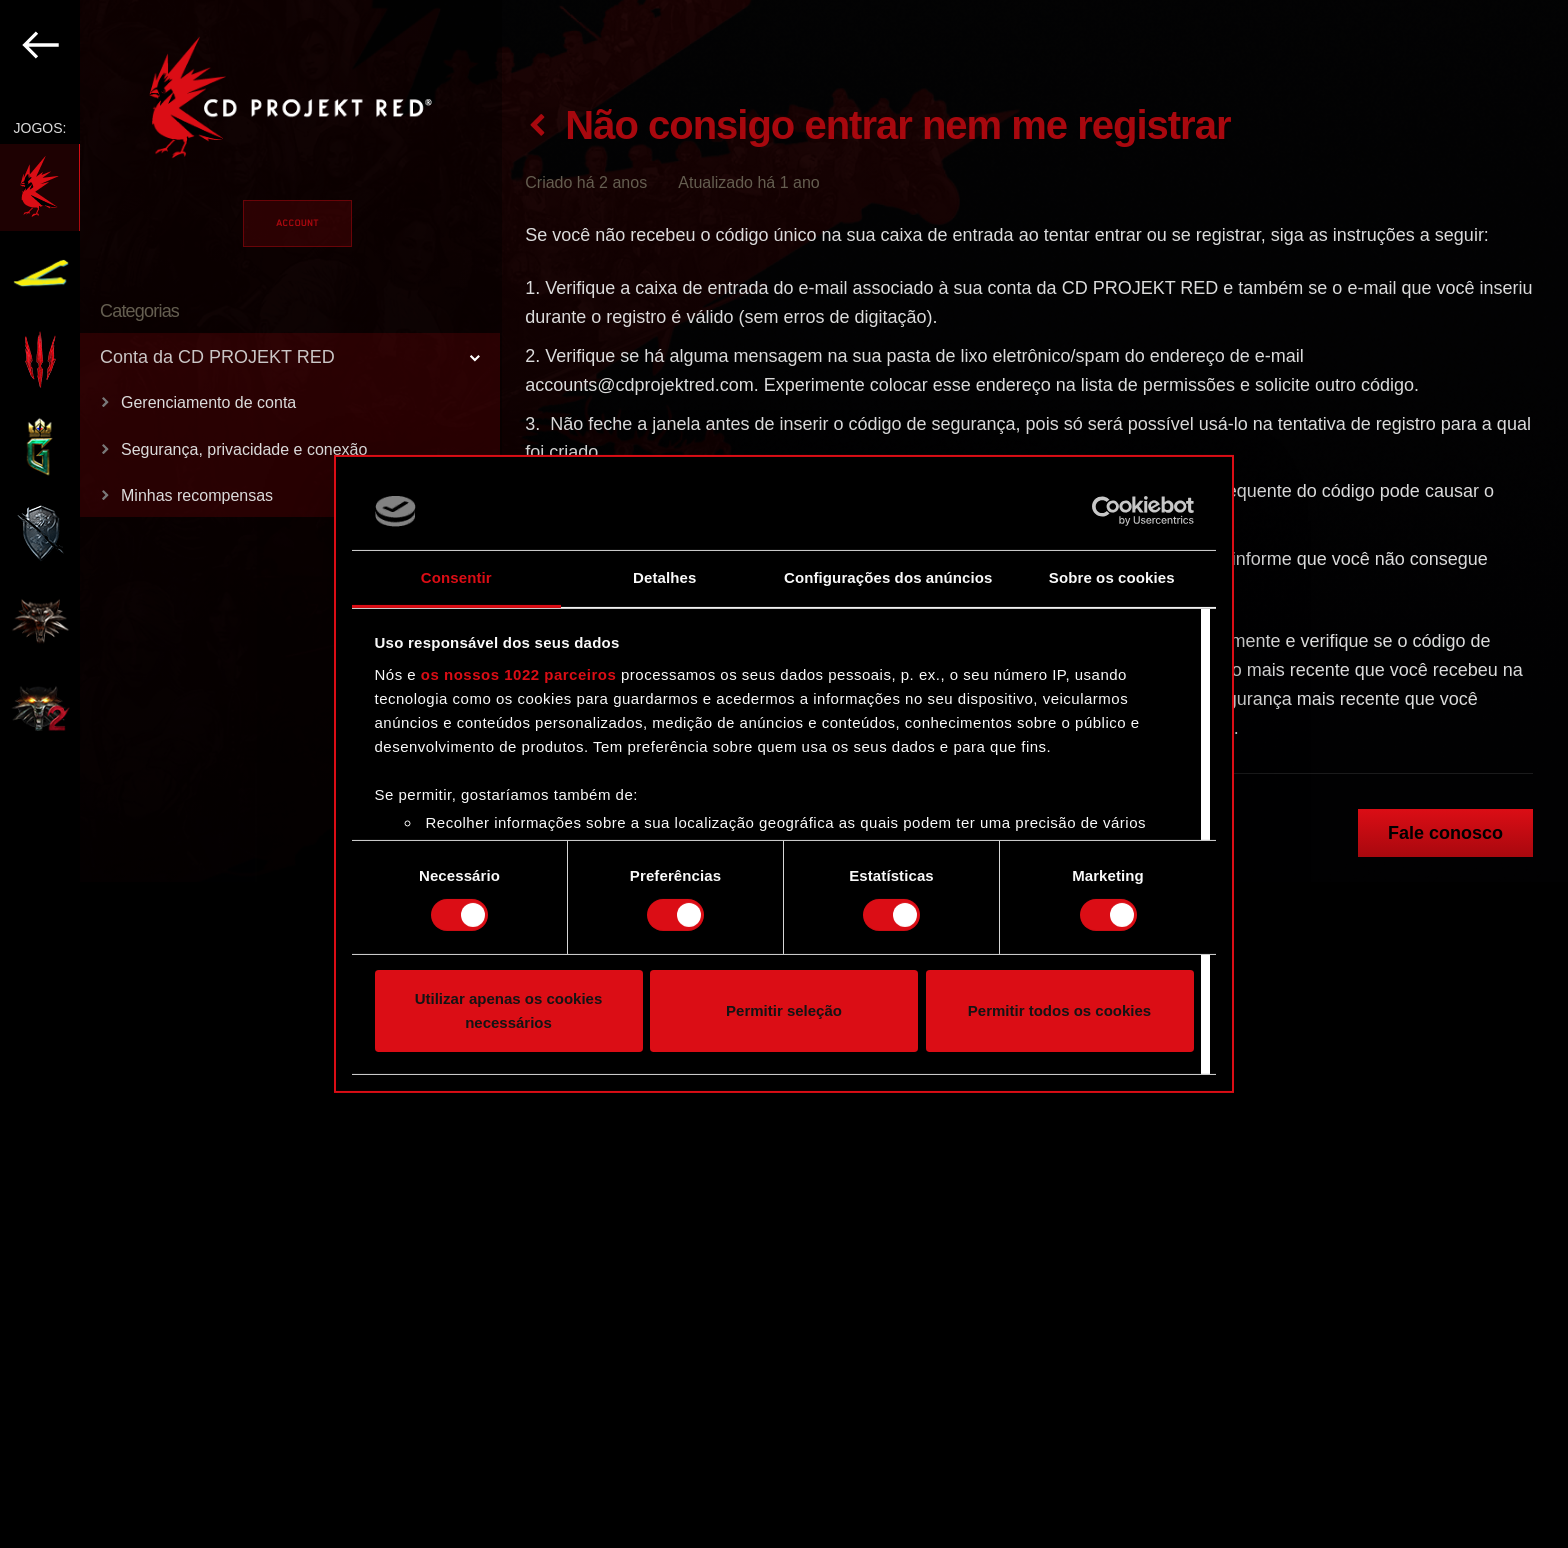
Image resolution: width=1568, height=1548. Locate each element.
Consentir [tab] (456, 577)
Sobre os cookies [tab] (1112, 577)
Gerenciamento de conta (208, 402)
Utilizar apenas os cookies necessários (509, 1010)
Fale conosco (1445, 833)
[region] (251, 774)
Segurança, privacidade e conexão (244, 449)
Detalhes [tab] (664, 577)
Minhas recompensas (197, 495)
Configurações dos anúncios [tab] (888, 577)
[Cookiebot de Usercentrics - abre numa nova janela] (1106, 511)
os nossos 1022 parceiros (518, 674)
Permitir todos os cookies (1059, 1010)
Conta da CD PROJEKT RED (217, 357)
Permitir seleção (784, 1010)
